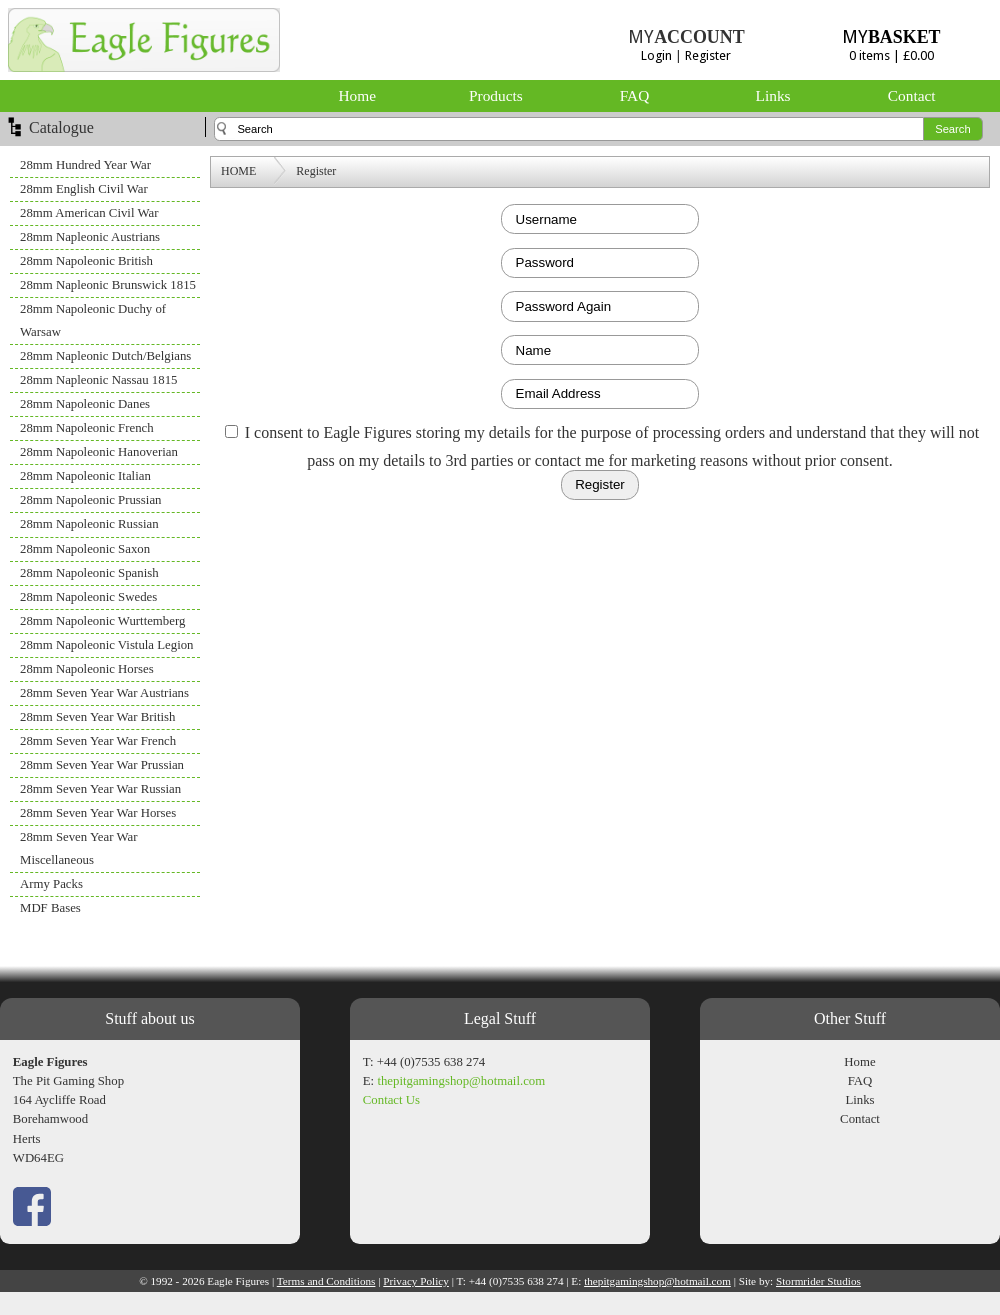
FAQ (635, 95)
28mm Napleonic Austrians (90, 237)
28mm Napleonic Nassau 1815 (98, 380)
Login (656, 55)
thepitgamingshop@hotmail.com (461, 1081)
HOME (238, 171)
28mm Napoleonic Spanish (89, 573)
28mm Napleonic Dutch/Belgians (105, 356)
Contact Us (391, 1100)
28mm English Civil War (84, 189)
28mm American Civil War (89, 213)
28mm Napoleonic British (86, 261)
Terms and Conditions (326, 1281)
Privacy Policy (416, 1281)
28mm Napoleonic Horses (87, 669)
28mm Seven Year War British (98, 717)
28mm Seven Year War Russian (100, 789)
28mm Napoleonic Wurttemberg (102, 621)
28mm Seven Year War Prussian (102, 765)
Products (496, 95)
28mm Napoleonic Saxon (85, 549)
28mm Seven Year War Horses (98, 813)
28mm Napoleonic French (87, 428)
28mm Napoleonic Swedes (88, 597)
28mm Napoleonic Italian (85, 476)
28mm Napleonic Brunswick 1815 (108, 285)
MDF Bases (50, 908)
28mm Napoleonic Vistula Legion (107, 645)
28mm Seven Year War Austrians (104, 693)
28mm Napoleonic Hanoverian (99, 452)
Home (358, 95)
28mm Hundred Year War (85, 165)
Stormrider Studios (818, 1281)
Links (773, 95)
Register (708, 55)
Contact (912, 95)
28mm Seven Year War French (98, 741)
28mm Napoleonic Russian (89, 524)
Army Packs (51, 884)
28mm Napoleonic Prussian (90, 500)
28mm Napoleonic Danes (85, 404)
